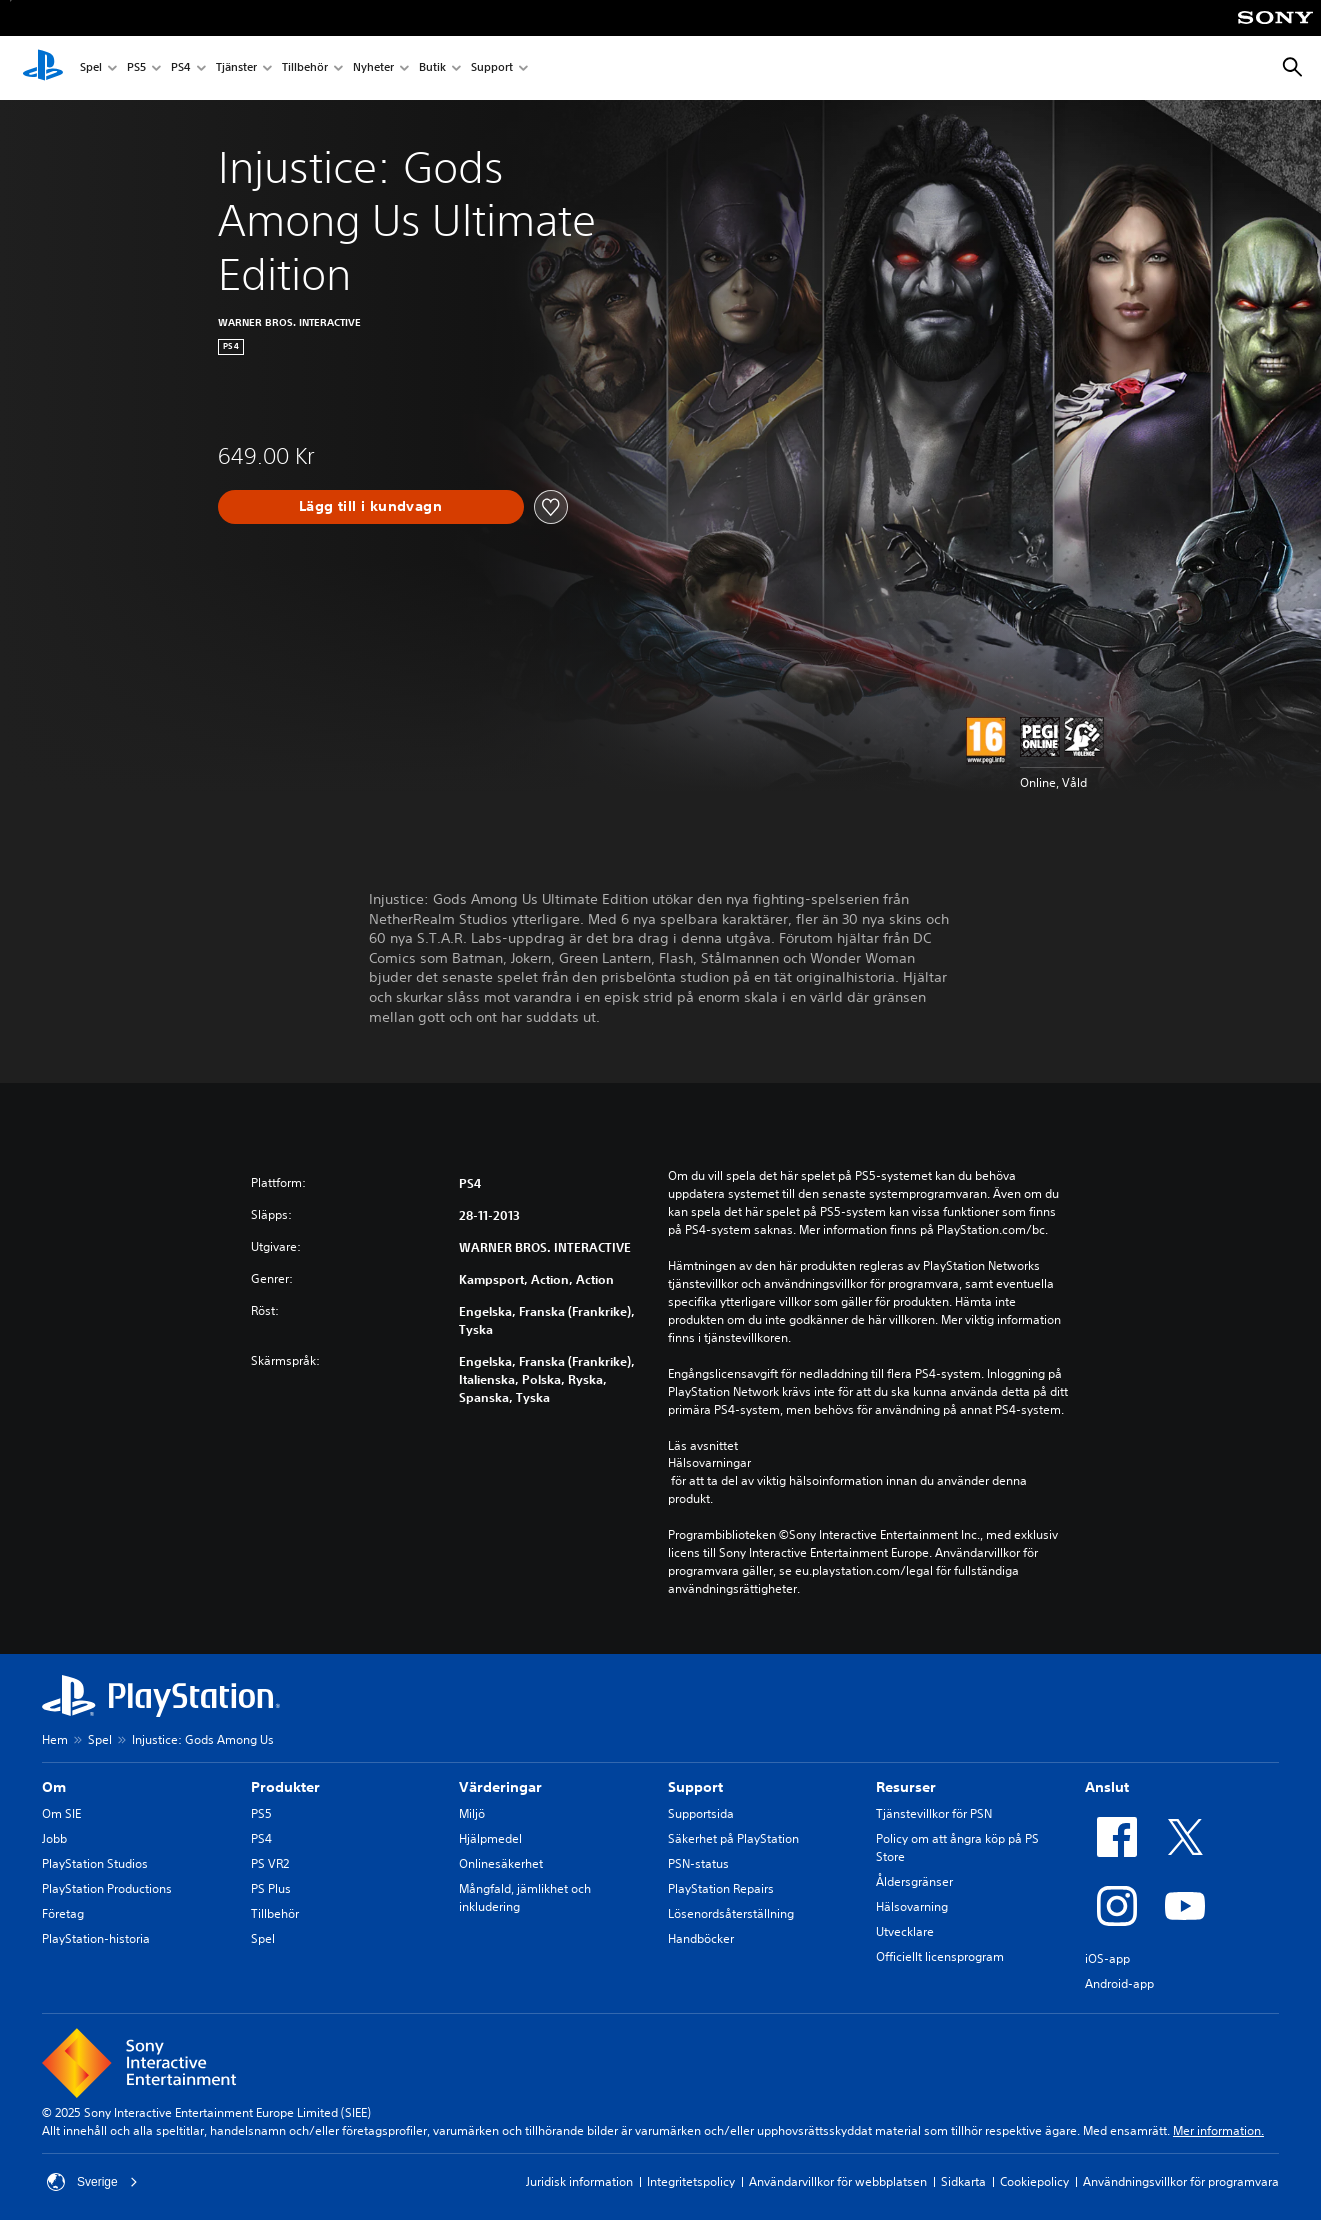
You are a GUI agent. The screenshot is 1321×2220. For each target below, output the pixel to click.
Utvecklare (905, 1931)
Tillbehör (305, 68)
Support (492, 68)
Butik (432, 68)
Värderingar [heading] (500, 1787)
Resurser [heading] (906, 1787)
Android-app (1119, 1983)
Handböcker (701, 1938)
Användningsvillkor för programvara (1181, 2181)
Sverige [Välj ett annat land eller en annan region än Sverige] (92, 2182)
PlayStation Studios (95, 1863)
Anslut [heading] (1107, 1787)
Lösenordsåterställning (731, 1913)
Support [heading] (695, 1787)
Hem (55, 1739)
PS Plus (271, 1888)
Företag (63, 1913)
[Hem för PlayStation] (43, 68)
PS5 (136, 68)
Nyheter (373, 68)
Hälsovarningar (709, 1463)
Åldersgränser (914, 1881)
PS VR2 (270, 1863)
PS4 (181, 68)
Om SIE (61, 1813)
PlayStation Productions (107, 1888)
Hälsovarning (912, 1906)
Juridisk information (579, 2181)
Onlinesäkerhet (501, 1863)
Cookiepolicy (1034, 2181)
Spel (91, 68)
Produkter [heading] (285, 1787)
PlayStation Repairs (721, 1888)
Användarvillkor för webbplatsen (838, 2181)
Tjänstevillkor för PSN (934, 1813)
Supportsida (701, 1813)
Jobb (54, 1838)
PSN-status (698, 1863)
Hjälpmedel (490, 1838)
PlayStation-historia (96, 1938)
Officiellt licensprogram (940, 1956)
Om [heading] (54, 1787)
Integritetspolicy (691, 2181)
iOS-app (1107, 1958)
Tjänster (236, 68)
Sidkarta (963, 2181)
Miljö (472, 1813)
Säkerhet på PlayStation (733, 1838)
